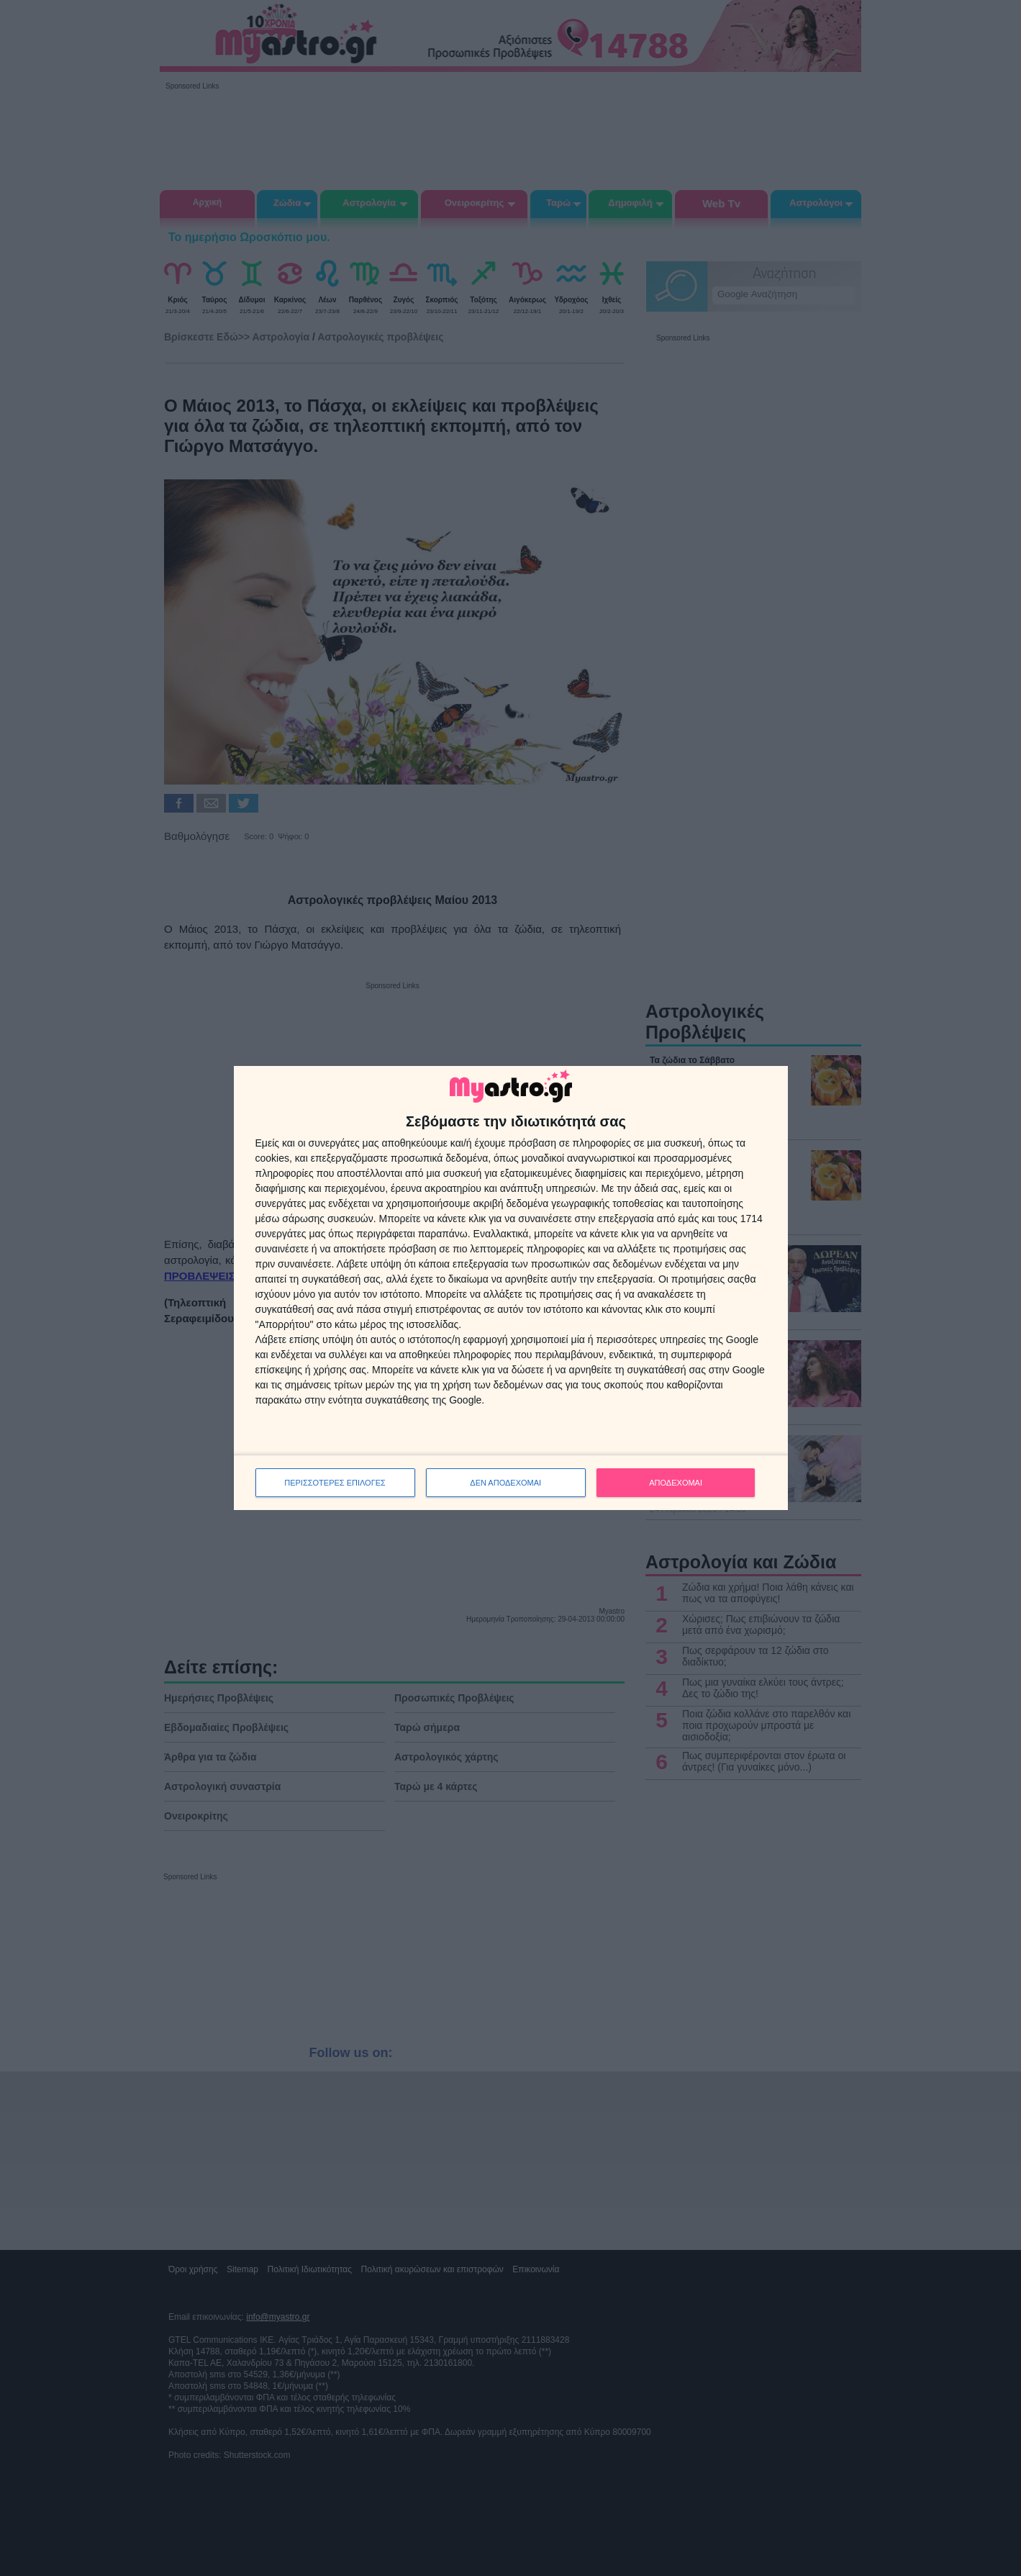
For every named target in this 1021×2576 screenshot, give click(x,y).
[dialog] (511, 1288)
